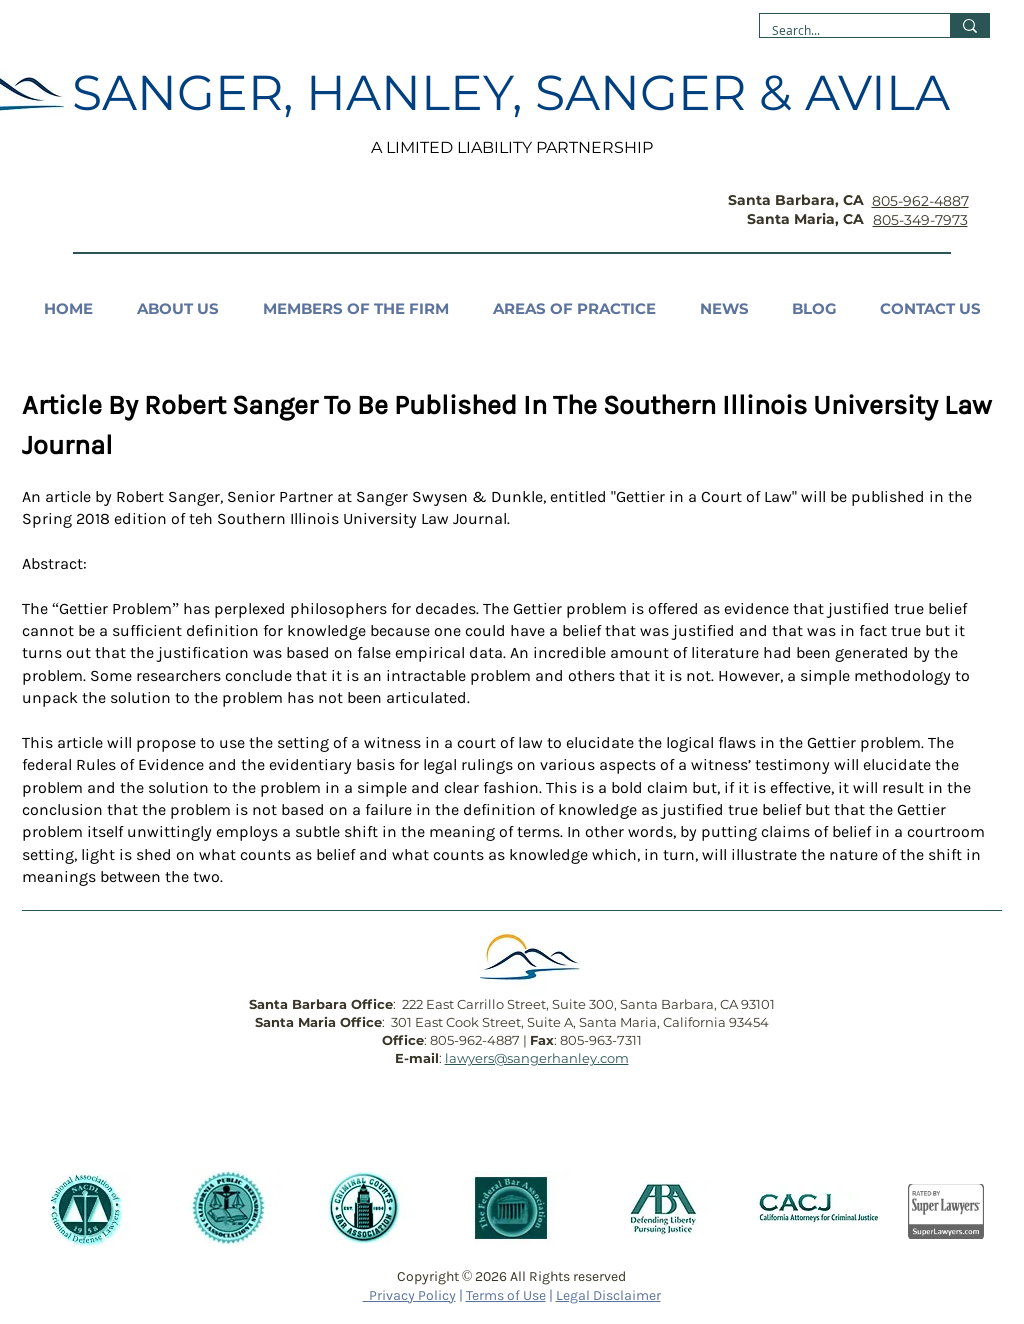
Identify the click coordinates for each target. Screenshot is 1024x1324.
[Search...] (840, 30)
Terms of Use (506, 1295)
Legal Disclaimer (608, 1295)
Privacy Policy (409, 1295)
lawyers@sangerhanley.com (537, 1058)
